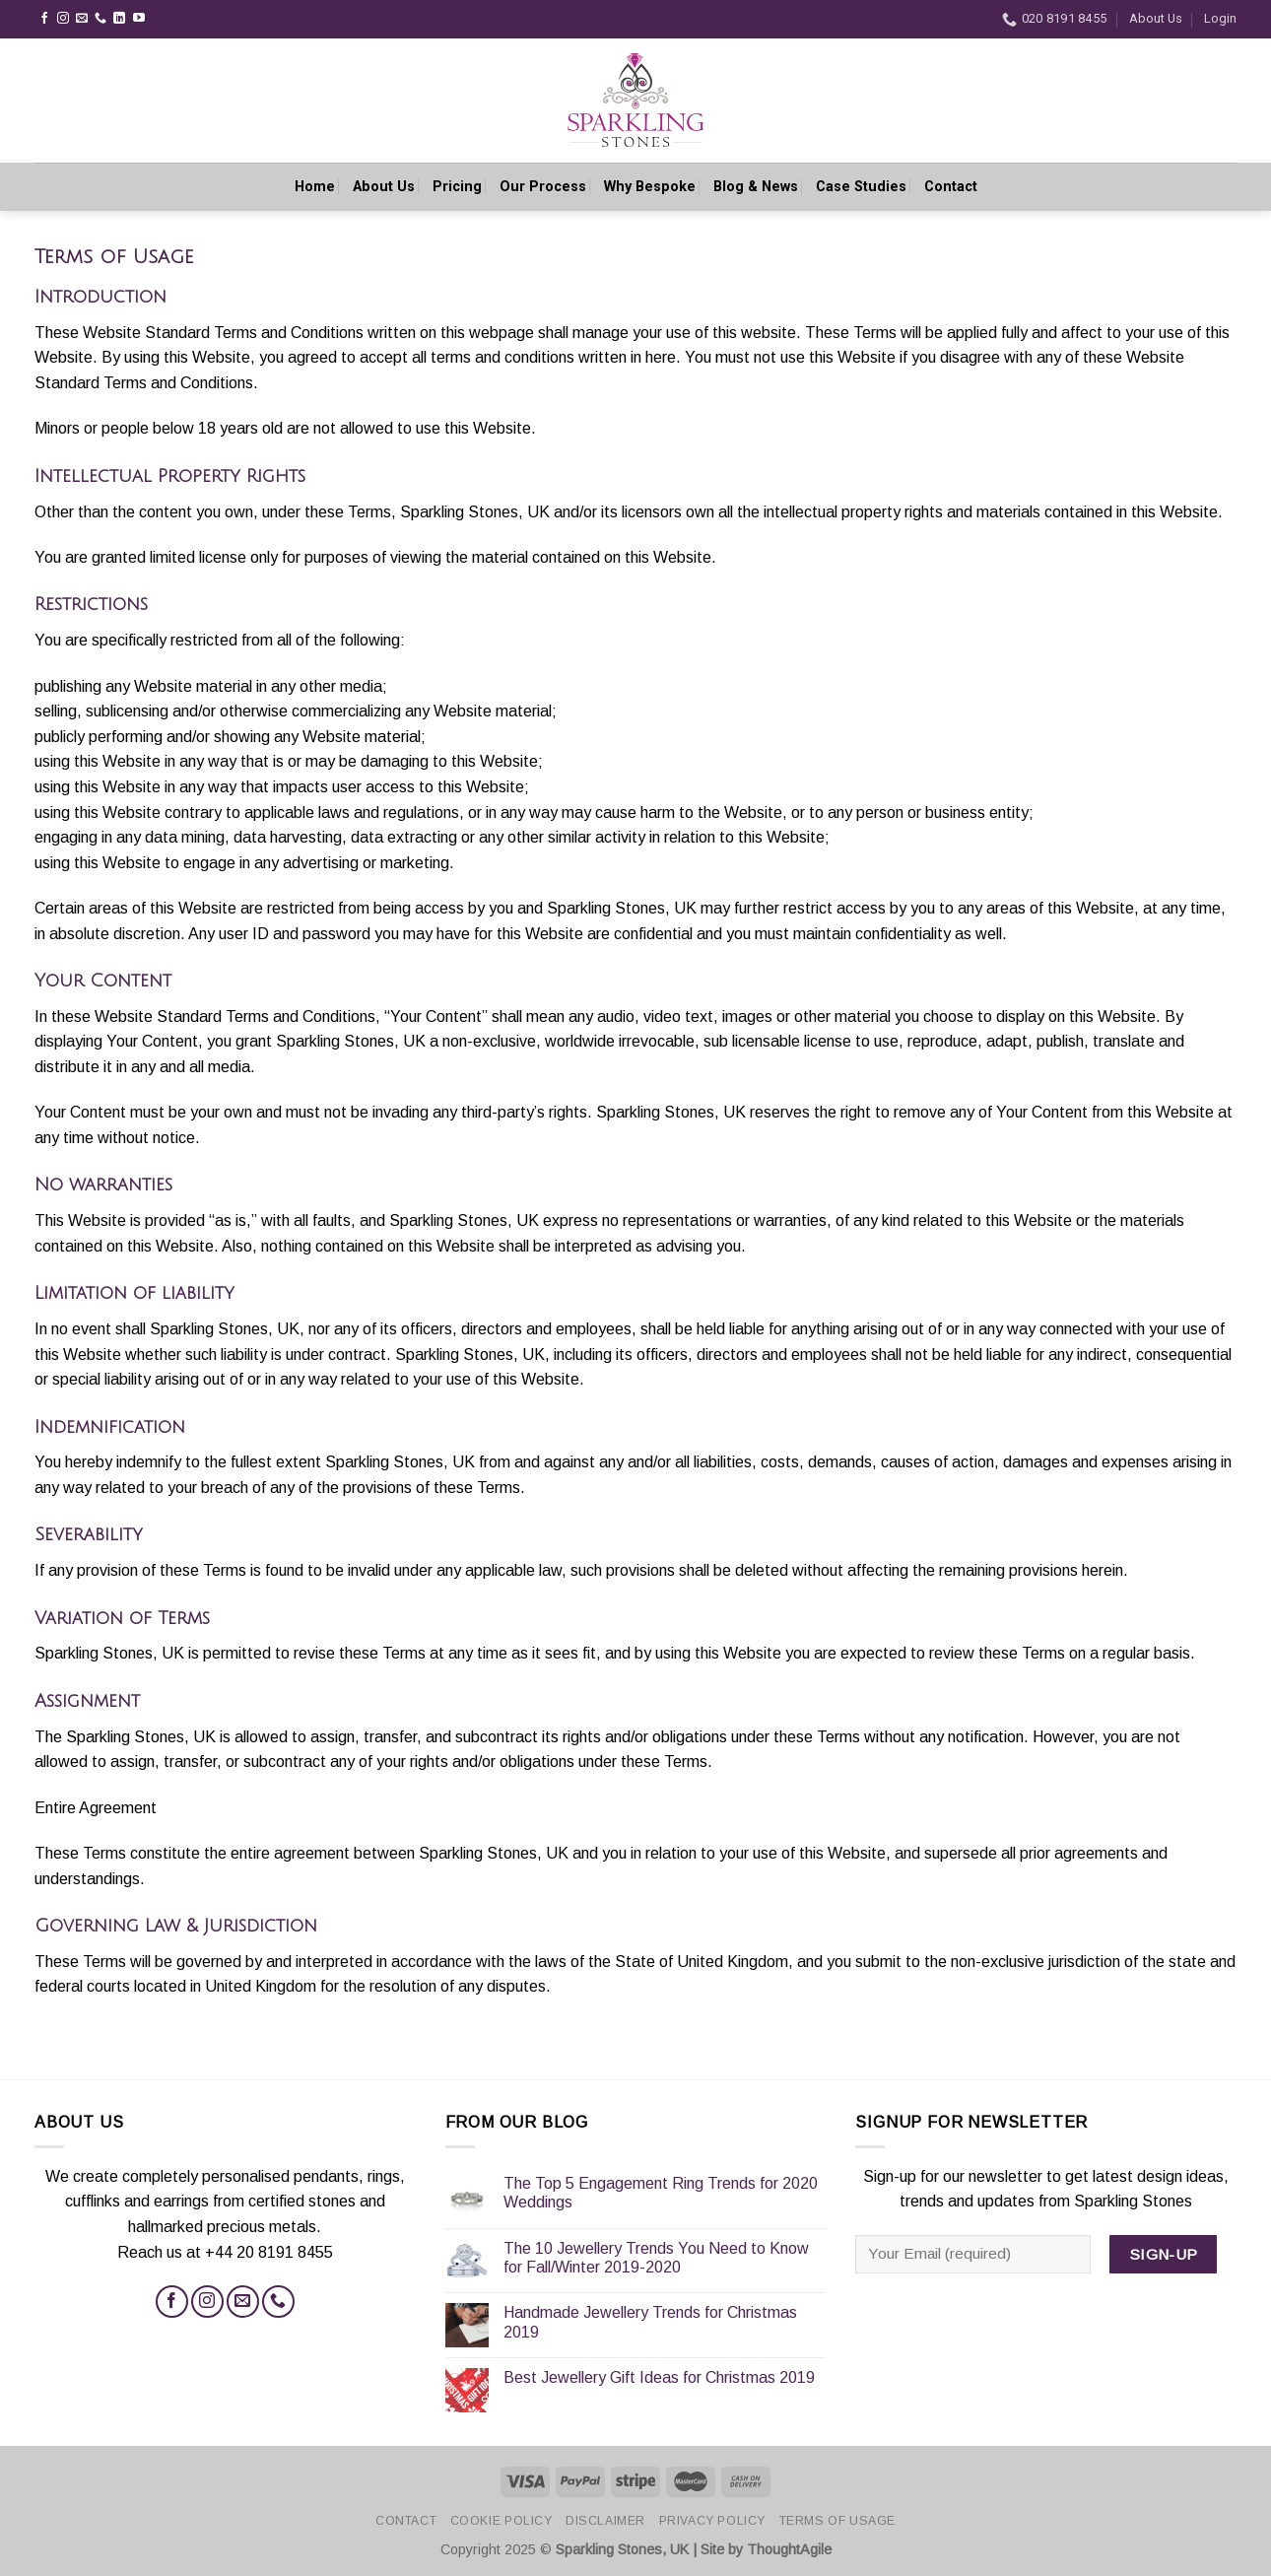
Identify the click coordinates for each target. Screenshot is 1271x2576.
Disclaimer (605, 2521)
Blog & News (755, 180)
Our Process (543, 180)
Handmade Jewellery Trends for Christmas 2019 (650, 2321)
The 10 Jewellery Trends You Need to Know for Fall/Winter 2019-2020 (656, 2257)
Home (315, 180)
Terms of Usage (838, 2521)
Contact (950, 180)
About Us (1155, 18)
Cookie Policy (501, 2521)
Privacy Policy (713, 2521)
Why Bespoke (650, 180)
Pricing (457, 180)
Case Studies (861, 180)
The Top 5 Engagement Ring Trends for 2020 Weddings (660, 2192)
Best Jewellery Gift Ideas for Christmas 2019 (659, 2377)
